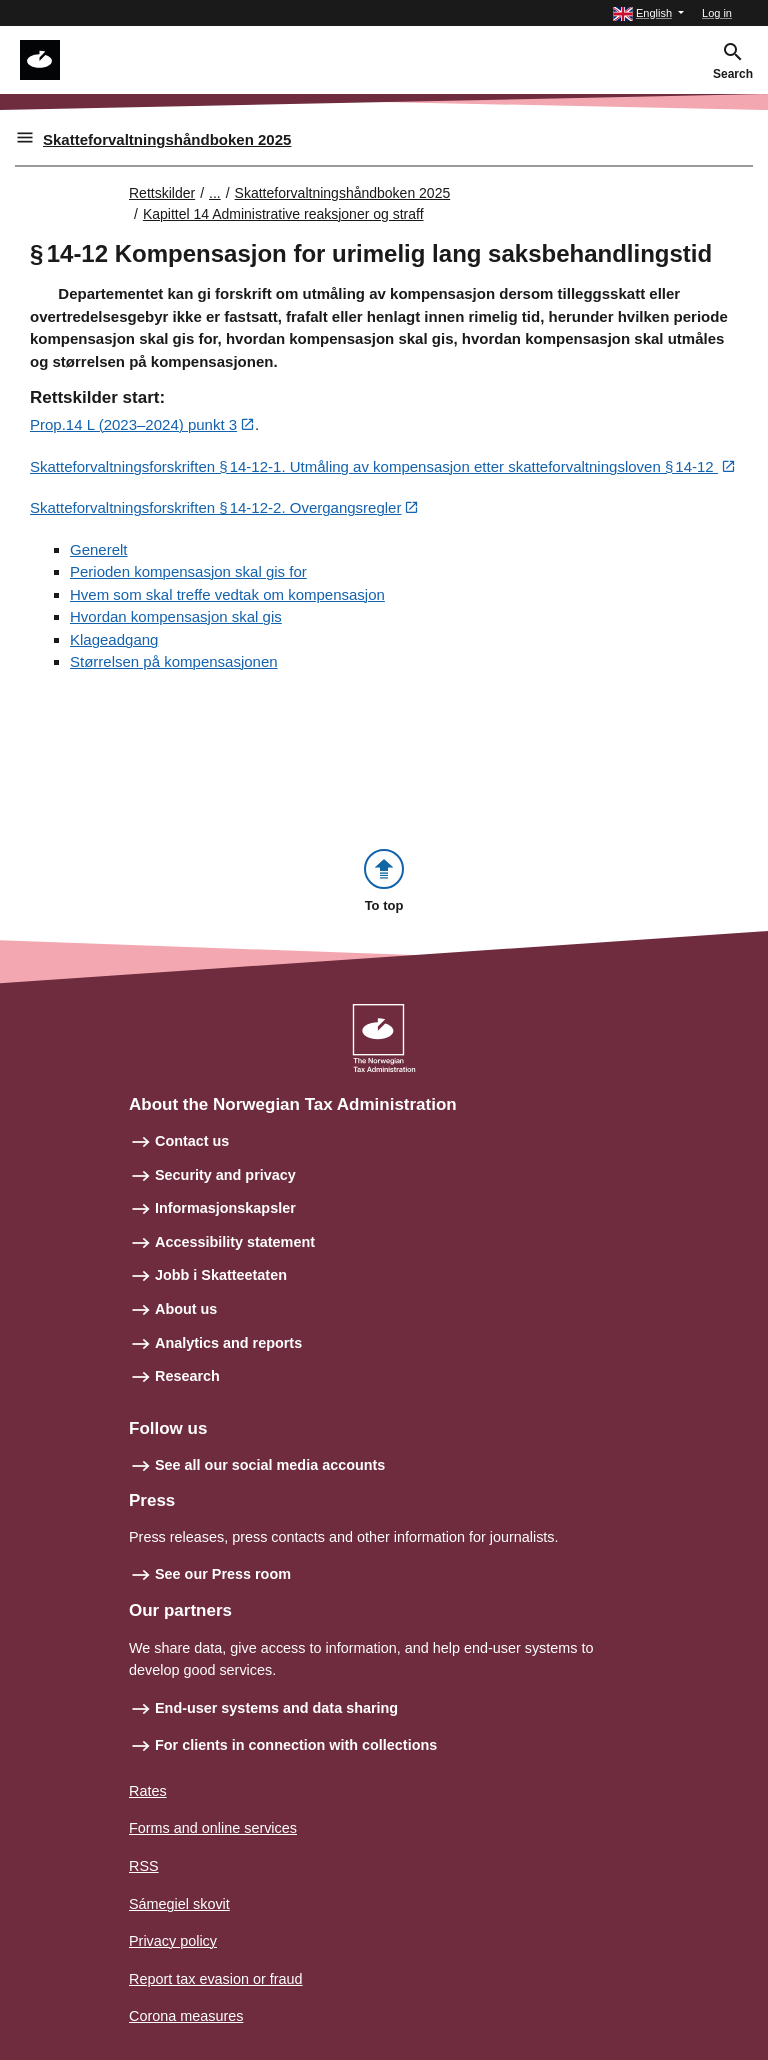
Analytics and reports (228, 1343)
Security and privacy (225, 1175)
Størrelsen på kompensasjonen (174, 661)
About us (186, 1309)
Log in (717, 13)
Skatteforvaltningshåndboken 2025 (167, 139)
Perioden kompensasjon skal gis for (188, 571)
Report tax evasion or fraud (216, 1979)
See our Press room (223, 1574)
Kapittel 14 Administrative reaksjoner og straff (283, 214)
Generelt (99, 549)
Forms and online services (213, 1828)
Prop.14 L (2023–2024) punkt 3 (133, 424)
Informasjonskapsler (225, 1208)
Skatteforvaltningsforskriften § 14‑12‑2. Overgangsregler (215, 507)
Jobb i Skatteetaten (221, 1275)
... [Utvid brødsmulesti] (215, 193)
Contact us (192, 1141)
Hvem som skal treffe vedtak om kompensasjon (227, 594)
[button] (648, 13)
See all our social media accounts (270, 1465)
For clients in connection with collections (296, 1745)
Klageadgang (114, 639)
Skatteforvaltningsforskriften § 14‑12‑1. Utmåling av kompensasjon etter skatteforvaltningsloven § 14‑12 (374, 466)
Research (187, 1376)
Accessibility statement (235, 1242)
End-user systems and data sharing (276, 1708)
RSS (144, 1866)
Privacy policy (173, 1941)
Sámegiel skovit (179, 1904)
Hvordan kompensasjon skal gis (176, 616)
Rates (148, 1791)
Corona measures (186, 2016)
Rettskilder (162, 193)
